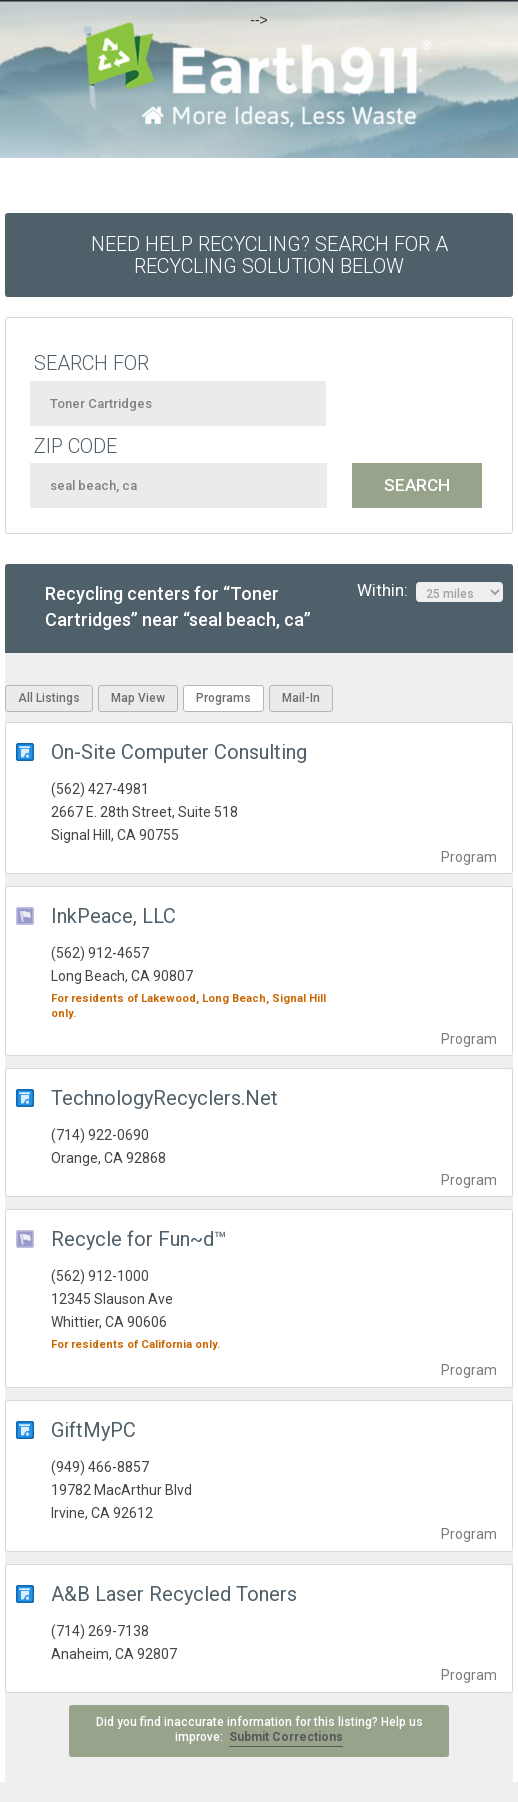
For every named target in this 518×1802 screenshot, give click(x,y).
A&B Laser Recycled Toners (174, 1594)
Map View (138, 698)
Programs (223, 698)
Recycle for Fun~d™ (139, 1239)
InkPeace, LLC (113, 916)
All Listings (49, 698)
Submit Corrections (286, 1737)
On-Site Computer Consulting (179, 752)
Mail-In (301, 698)
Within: (430, 591)
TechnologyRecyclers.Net (164, 1098)
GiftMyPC (93, 1430)
